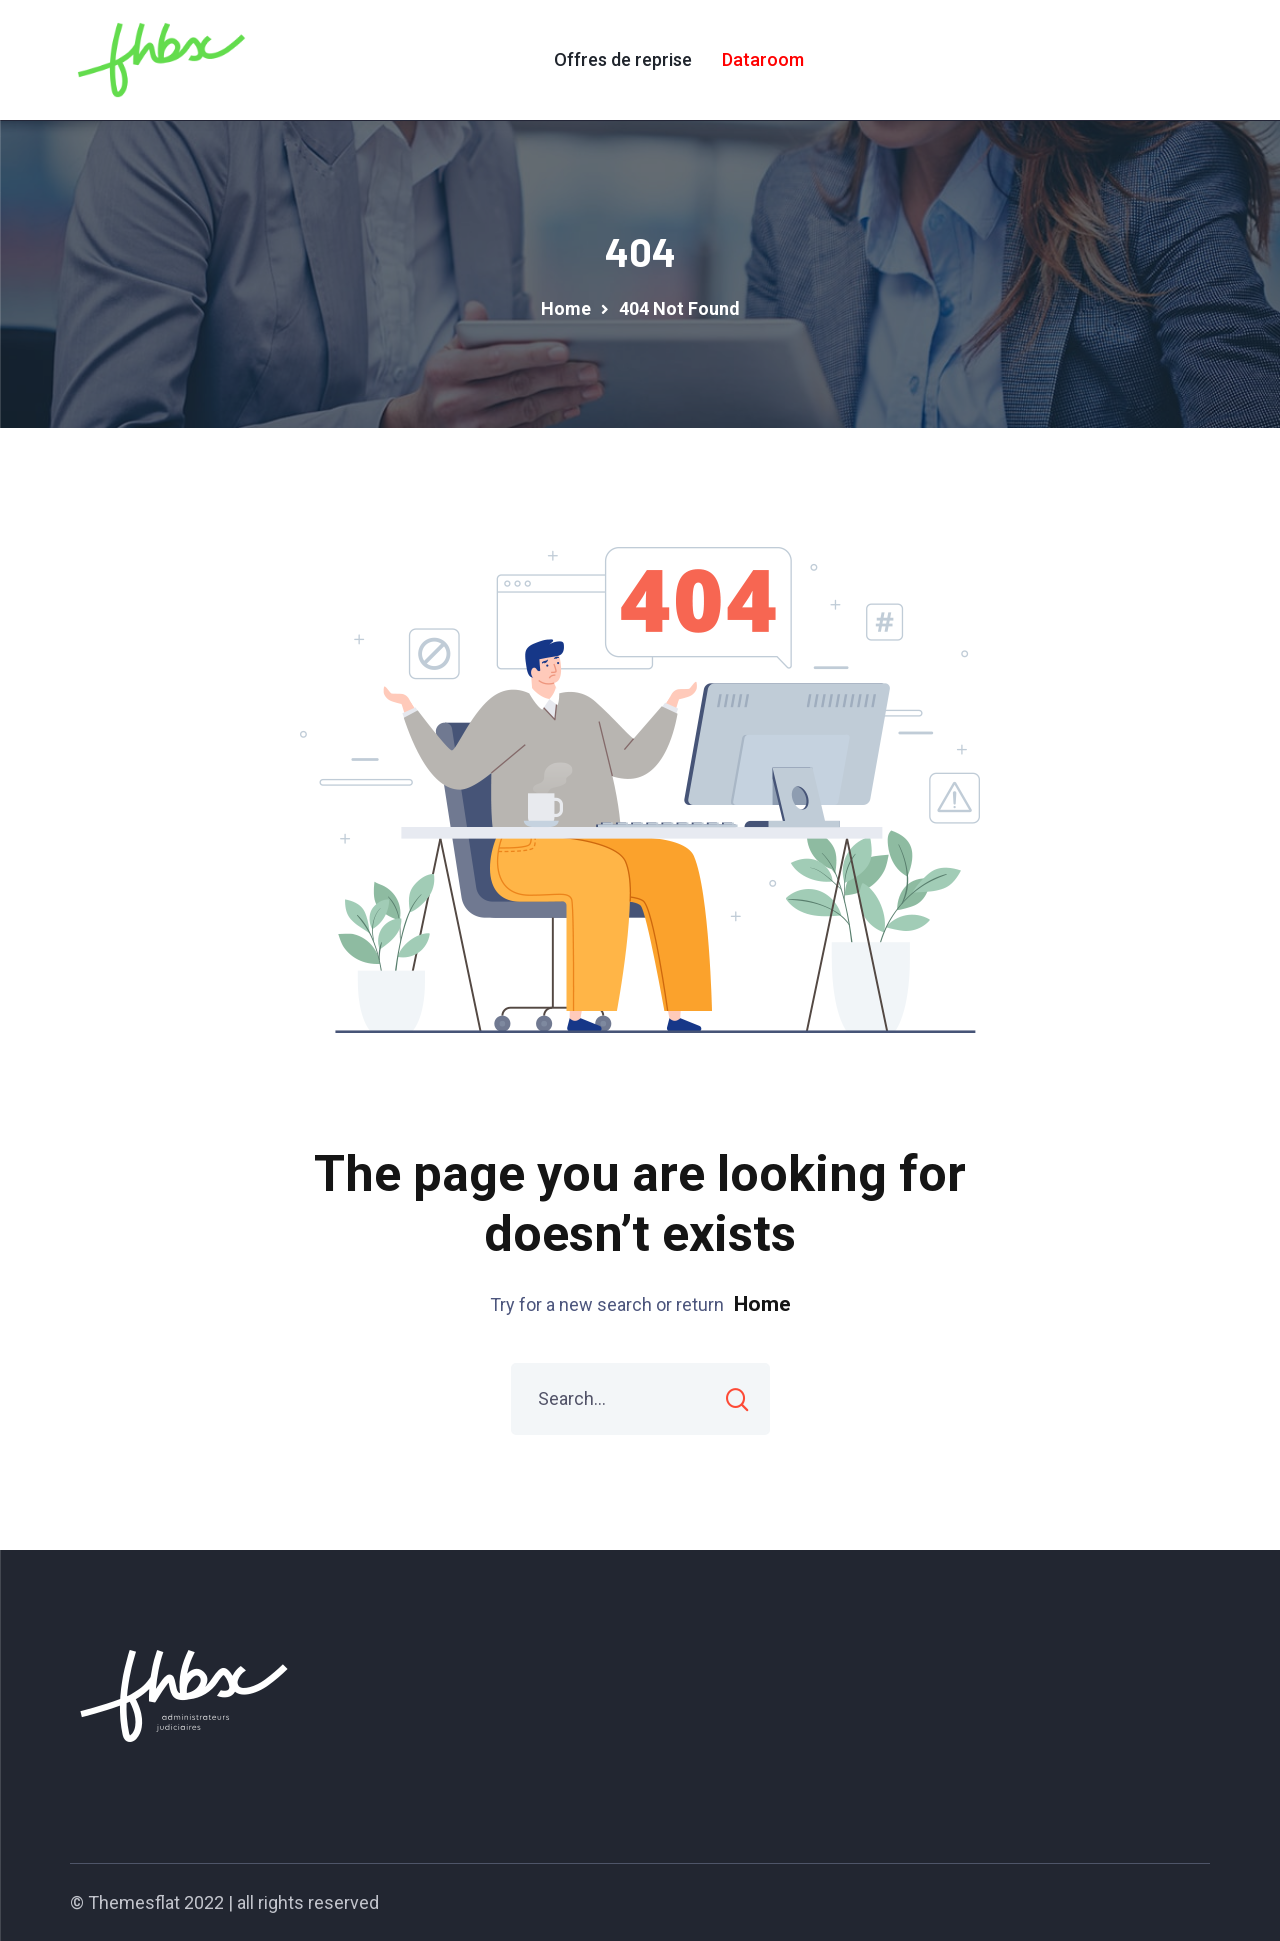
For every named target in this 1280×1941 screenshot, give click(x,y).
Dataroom (763, 59)
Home (762, 1304)
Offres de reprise (623, 59)
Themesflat (134, 1902)
